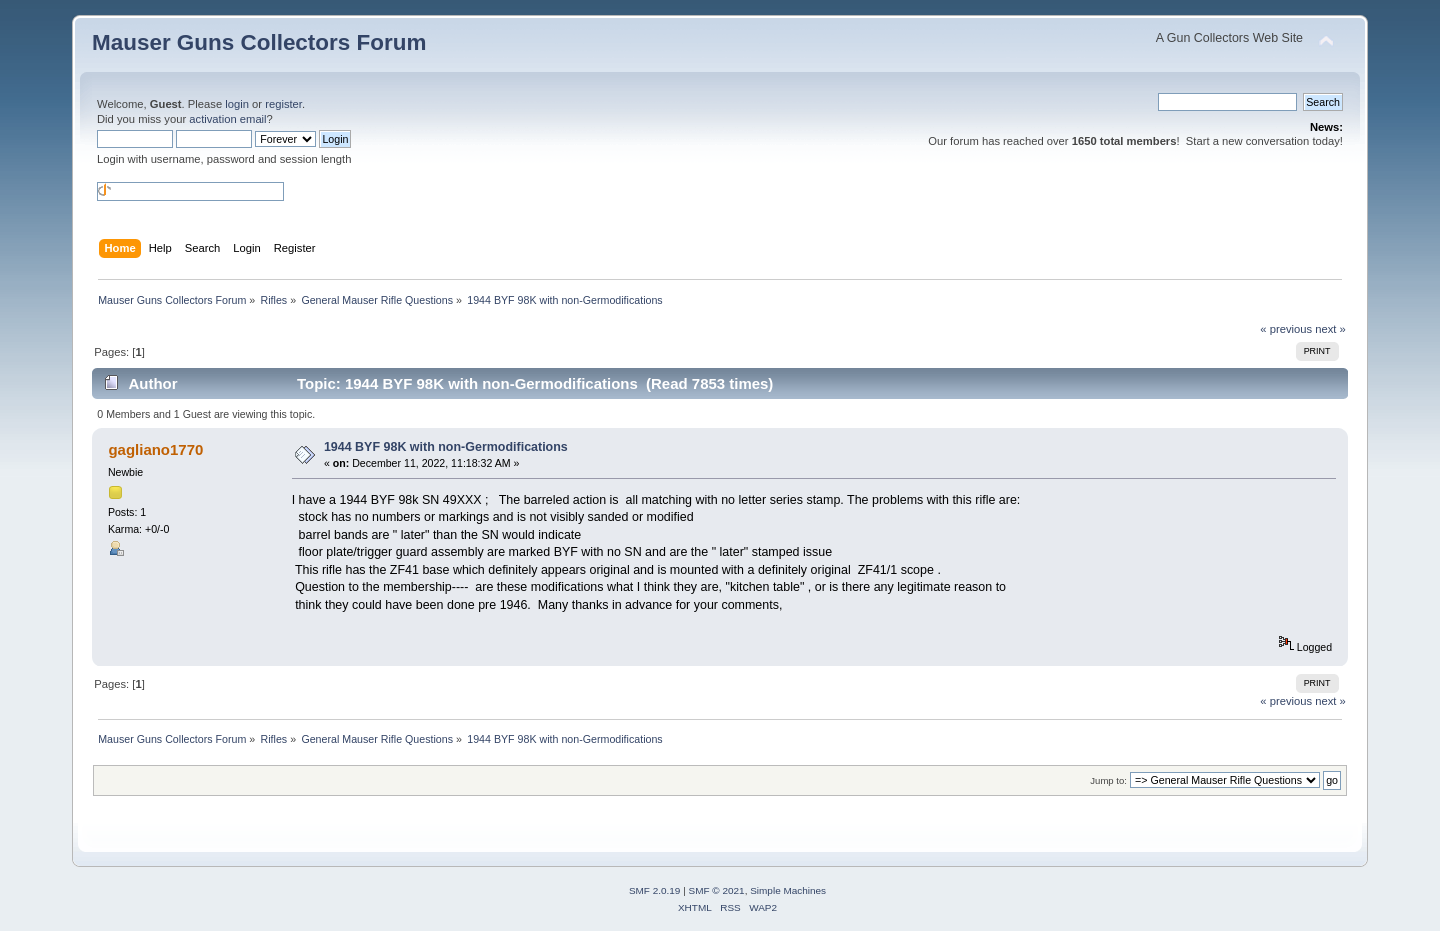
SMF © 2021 (717, 890)
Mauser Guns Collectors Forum (259, 42)
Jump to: (1108, 780)
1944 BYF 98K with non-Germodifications (446, 447)
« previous (1286, 329)
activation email (227, 119)
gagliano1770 (155, 449)
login (237, 104)
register (283, 104)
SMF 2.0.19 (655, 890)
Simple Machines (788, 890)
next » (1330, 329)
